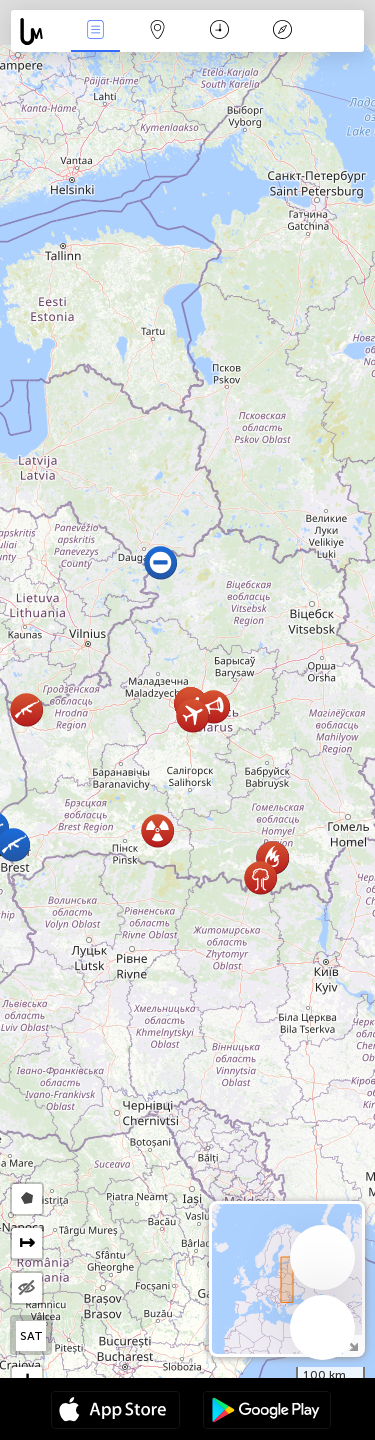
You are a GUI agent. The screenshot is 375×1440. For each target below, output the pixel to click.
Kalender (219, 31)
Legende (282, 31)
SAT (31, 1336)
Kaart (158, 31)
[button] (26, 709)
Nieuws (95, 31)
